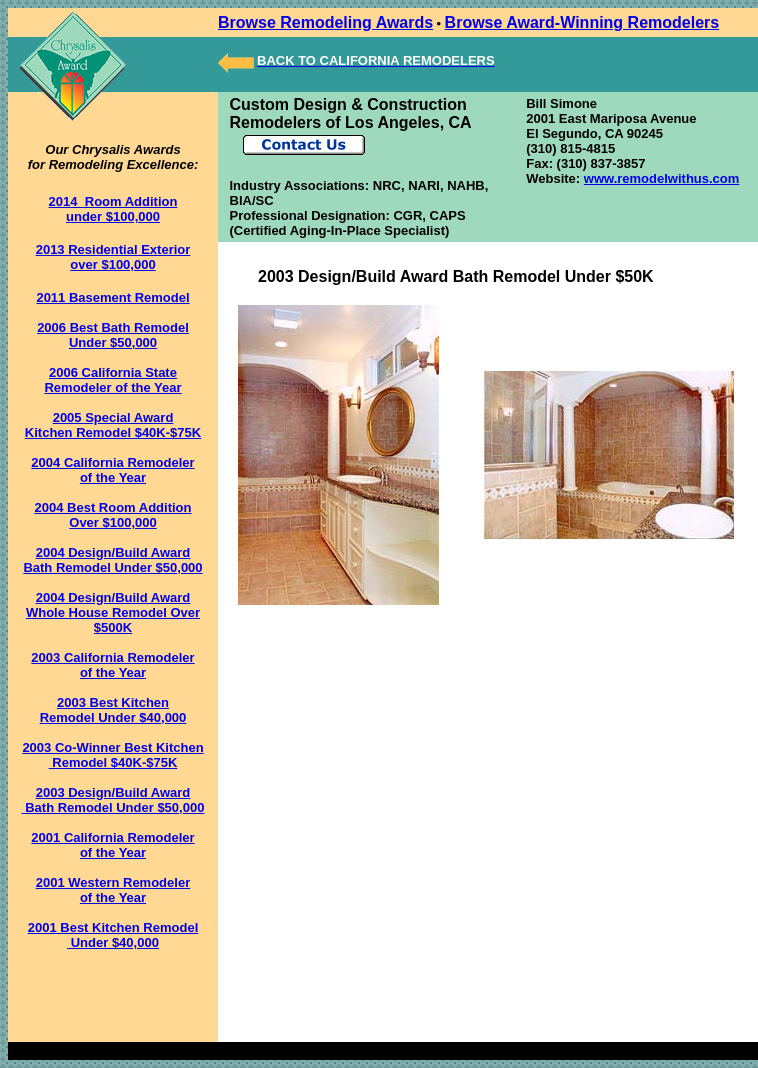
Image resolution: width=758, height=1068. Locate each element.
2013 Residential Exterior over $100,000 (113, 257)
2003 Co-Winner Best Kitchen (112, 747)
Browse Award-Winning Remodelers (582, 22)
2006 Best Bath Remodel (113, 327)
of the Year (113, 477)
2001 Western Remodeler (113, 882)
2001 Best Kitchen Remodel (113, 927)
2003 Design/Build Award (113, 792)
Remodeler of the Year (112, 387)
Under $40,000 (113, 942)
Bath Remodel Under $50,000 (112, 567)
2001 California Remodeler (112, 837)
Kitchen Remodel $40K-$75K (113, 432)
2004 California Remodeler (112, 462)
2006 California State (113, 372)
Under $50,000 (113, 342)
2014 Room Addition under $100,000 (113, 209)
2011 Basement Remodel (112, 297)
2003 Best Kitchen (113, 702)
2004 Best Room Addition (113, 507)
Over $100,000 (112, 522)
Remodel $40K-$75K (113, 762)
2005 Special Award (113, 417)
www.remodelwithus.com (662, 178)
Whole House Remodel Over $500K (113, 620)
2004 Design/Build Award (113, 552)
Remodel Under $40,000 (113, 717)
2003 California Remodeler (112, 657)
